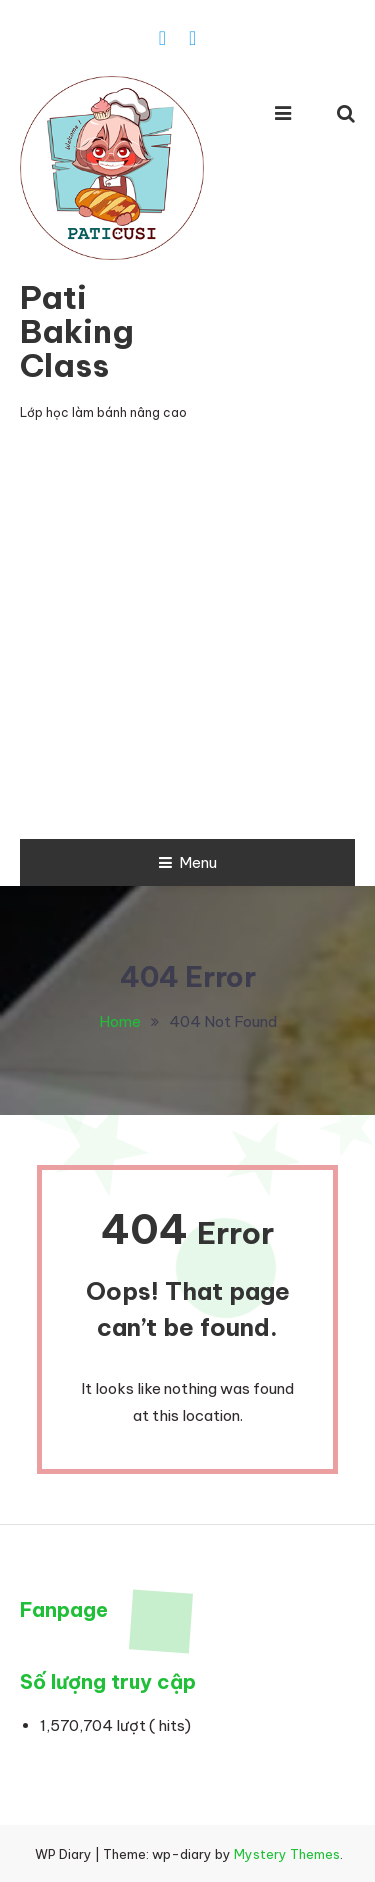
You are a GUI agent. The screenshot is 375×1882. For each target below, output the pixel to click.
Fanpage (64, 1609)
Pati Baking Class (77, 331)
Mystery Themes (287, 1854)
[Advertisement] (187, 641)
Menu (188, 862)
